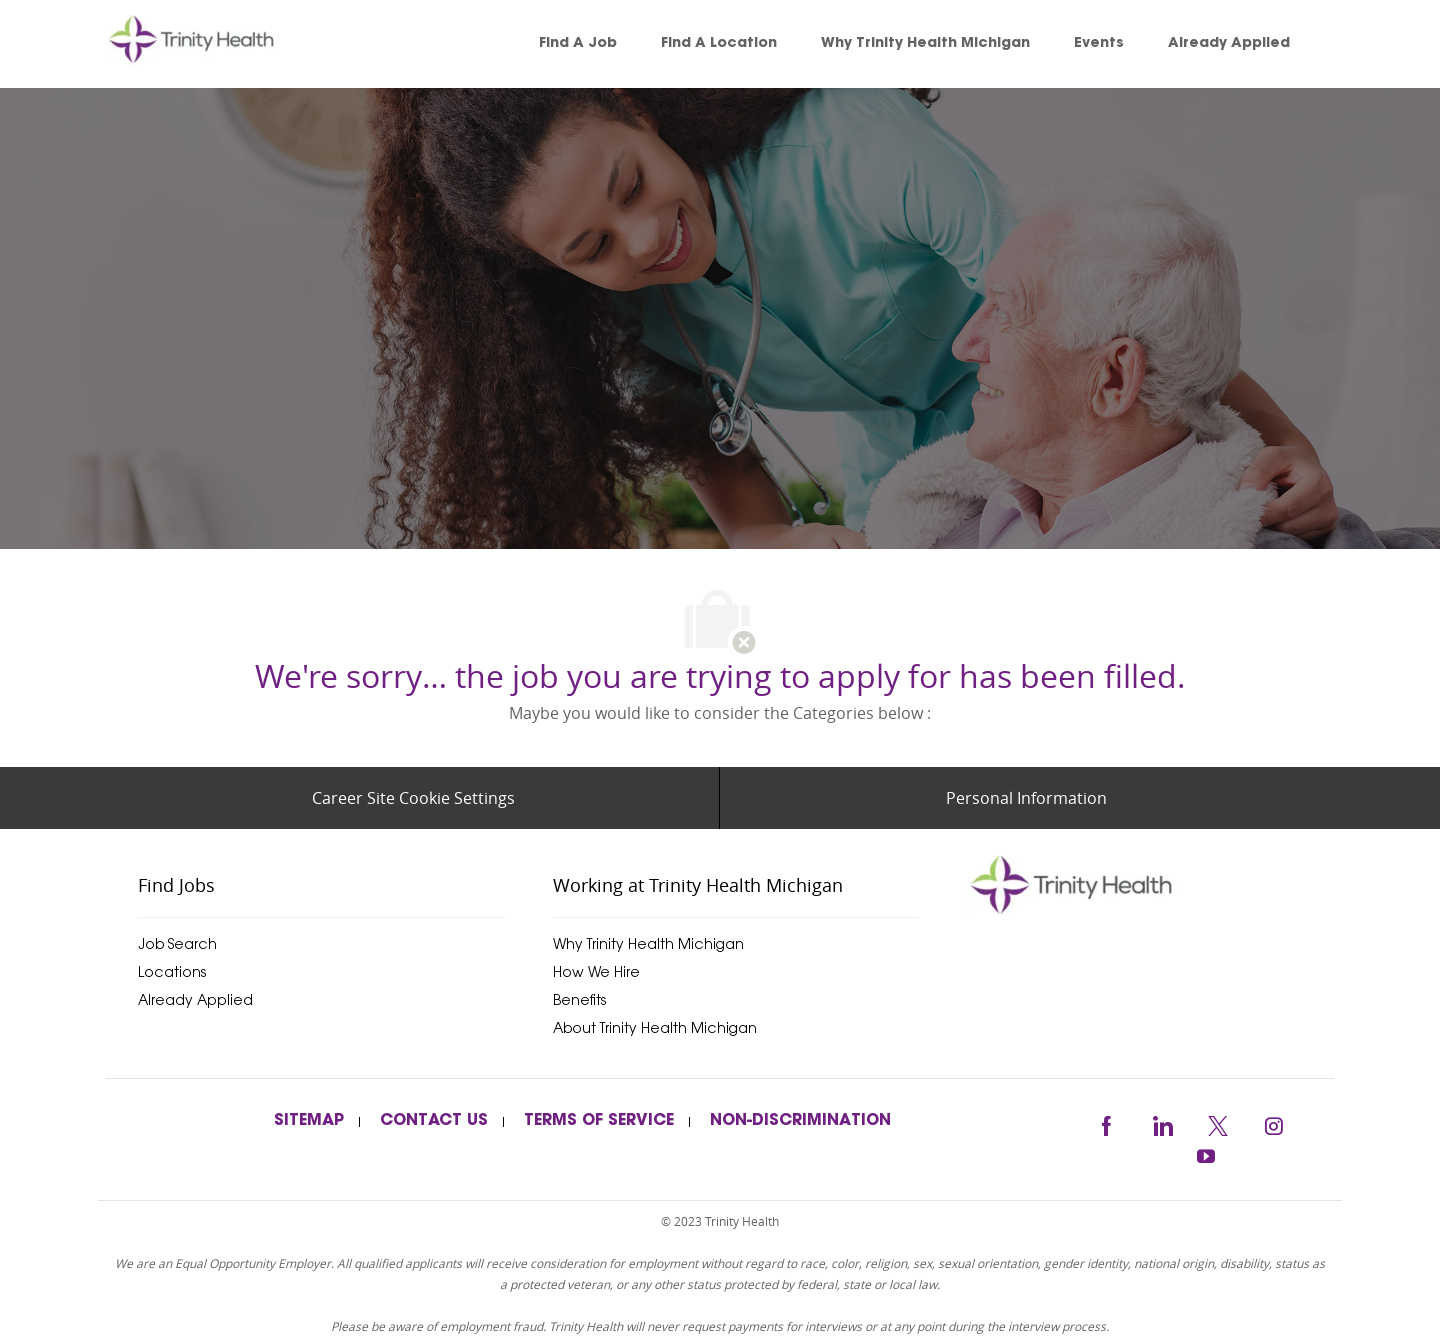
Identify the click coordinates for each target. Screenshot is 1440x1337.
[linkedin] (1162, 1122)
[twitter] (1218, 1122)
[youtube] (1206, 1153)
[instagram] (1274, 1122)
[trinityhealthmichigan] (1150, 884)
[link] (220, 44)
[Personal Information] (1026, 798)
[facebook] (1106, 1122)
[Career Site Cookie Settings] (413, 798)
